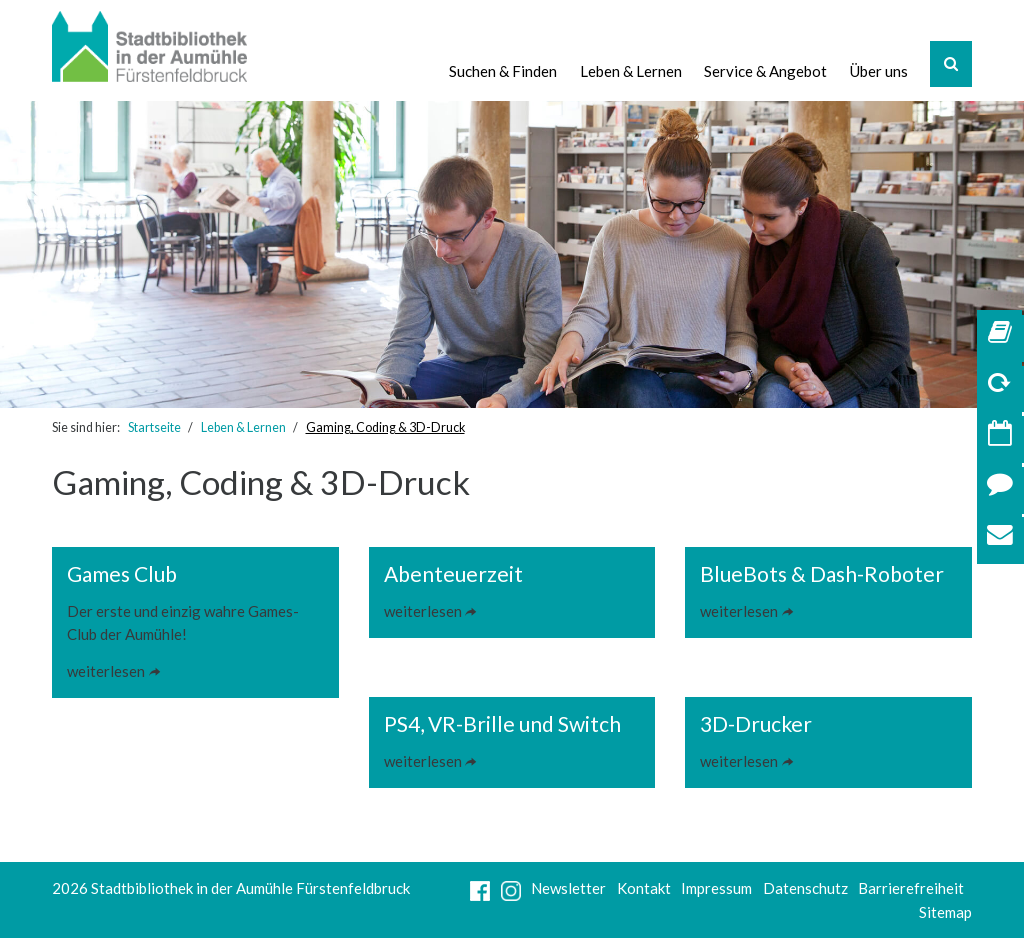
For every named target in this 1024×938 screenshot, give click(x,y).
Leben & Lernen (631, 71)
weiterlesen (106, 671)
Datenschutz (805, 888)
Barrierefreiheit (911, 888)
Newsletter (568, 888)
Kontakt (644, 888)
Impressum (716, 888)
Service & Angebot (765, 71)
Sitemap (945, 912)
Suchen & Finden (503, 71)
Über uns (879, 71)
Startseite (154, 427)
